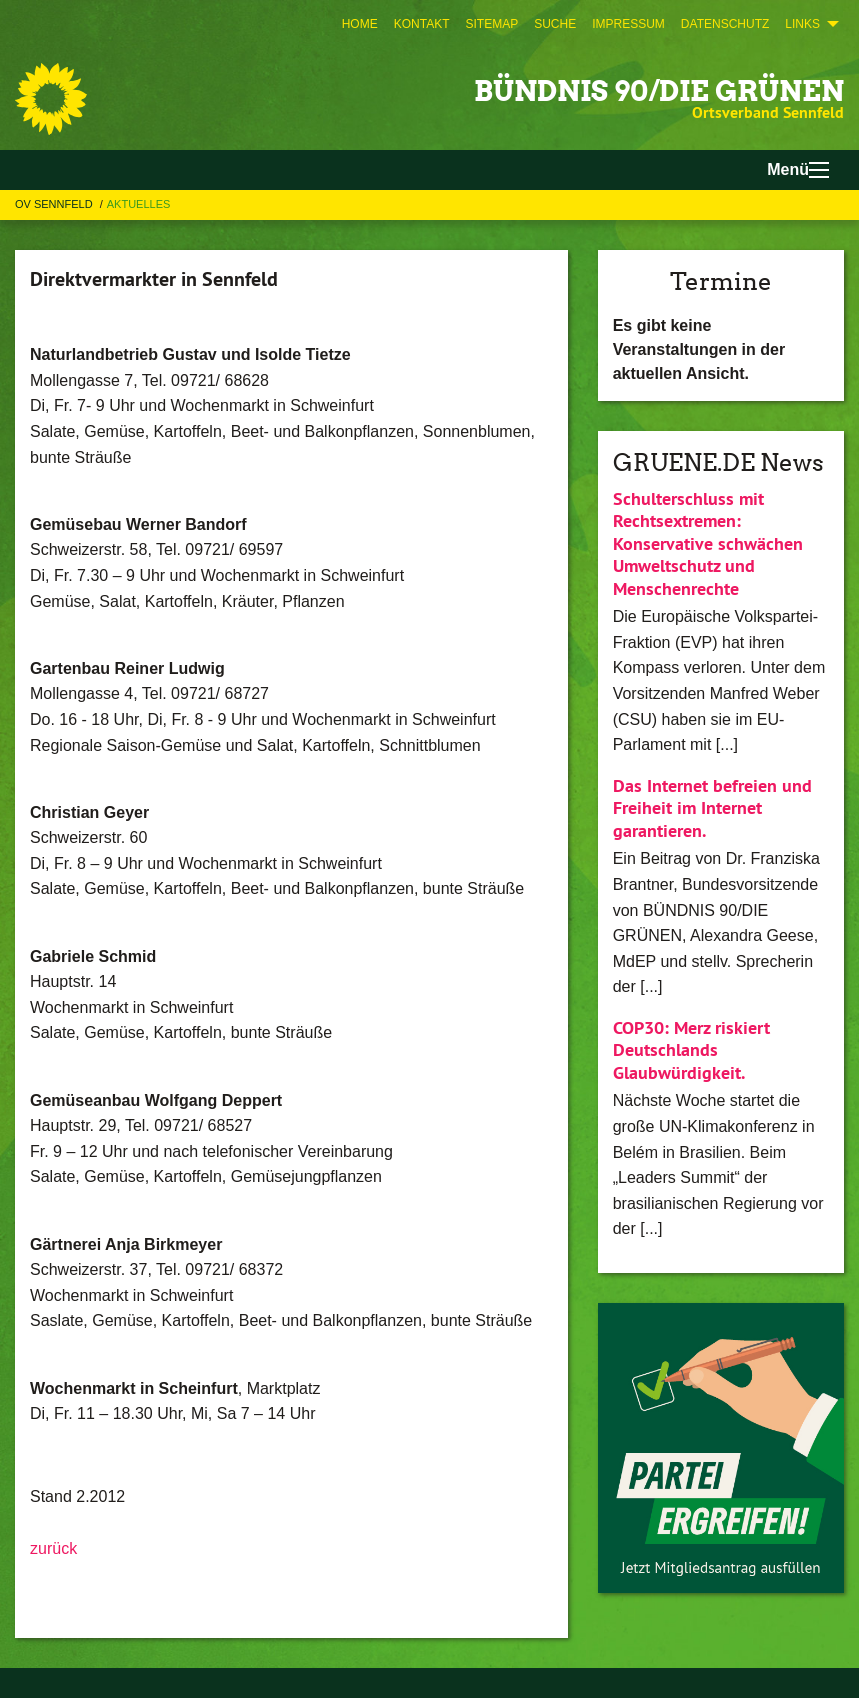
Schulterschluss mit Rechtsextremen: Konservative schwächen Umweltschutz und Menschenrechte (708, 543)
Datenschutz (725, 24)
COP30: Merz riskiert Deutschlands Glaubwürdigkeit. (691, 1050)
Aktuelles (139, 204)
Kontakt (422, 24)
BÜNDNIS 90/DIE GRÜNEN (659, 91)
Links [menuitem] (802, 24)
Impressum (628, 24)
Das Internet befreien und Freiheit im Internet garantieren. (712, 808)
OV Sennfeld (55, 204)
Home (360, 24)
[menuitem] (360, 24)
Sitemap (491, 24)
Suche (555, 24)
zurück (53, 1548)
